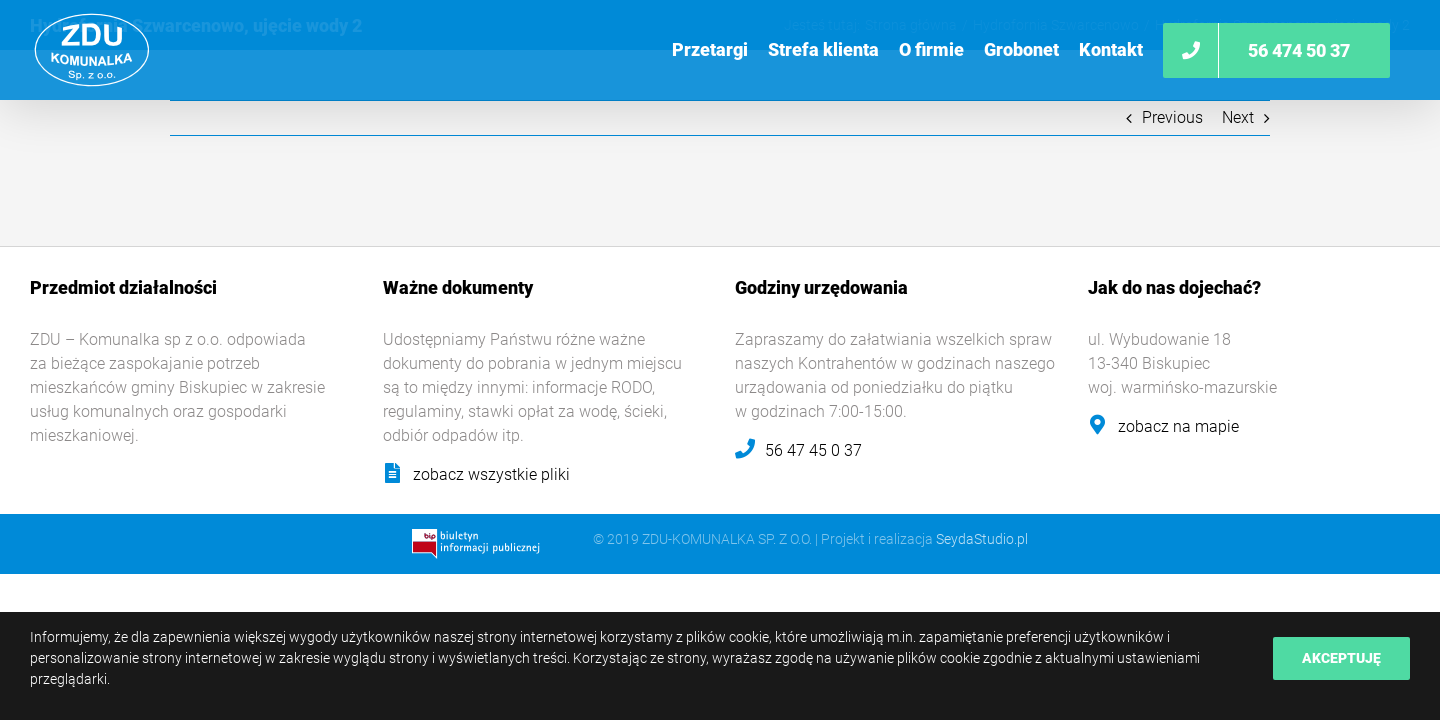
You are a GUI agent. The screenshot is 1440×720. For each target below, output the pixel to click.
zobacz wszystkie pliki (491, 474)
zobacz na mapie (1178, 426)
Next (1238, 117)
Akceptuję (1341, 658)
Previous (1172, 117)
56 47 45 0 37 (813, 450)
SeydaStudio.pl (982, 539)
